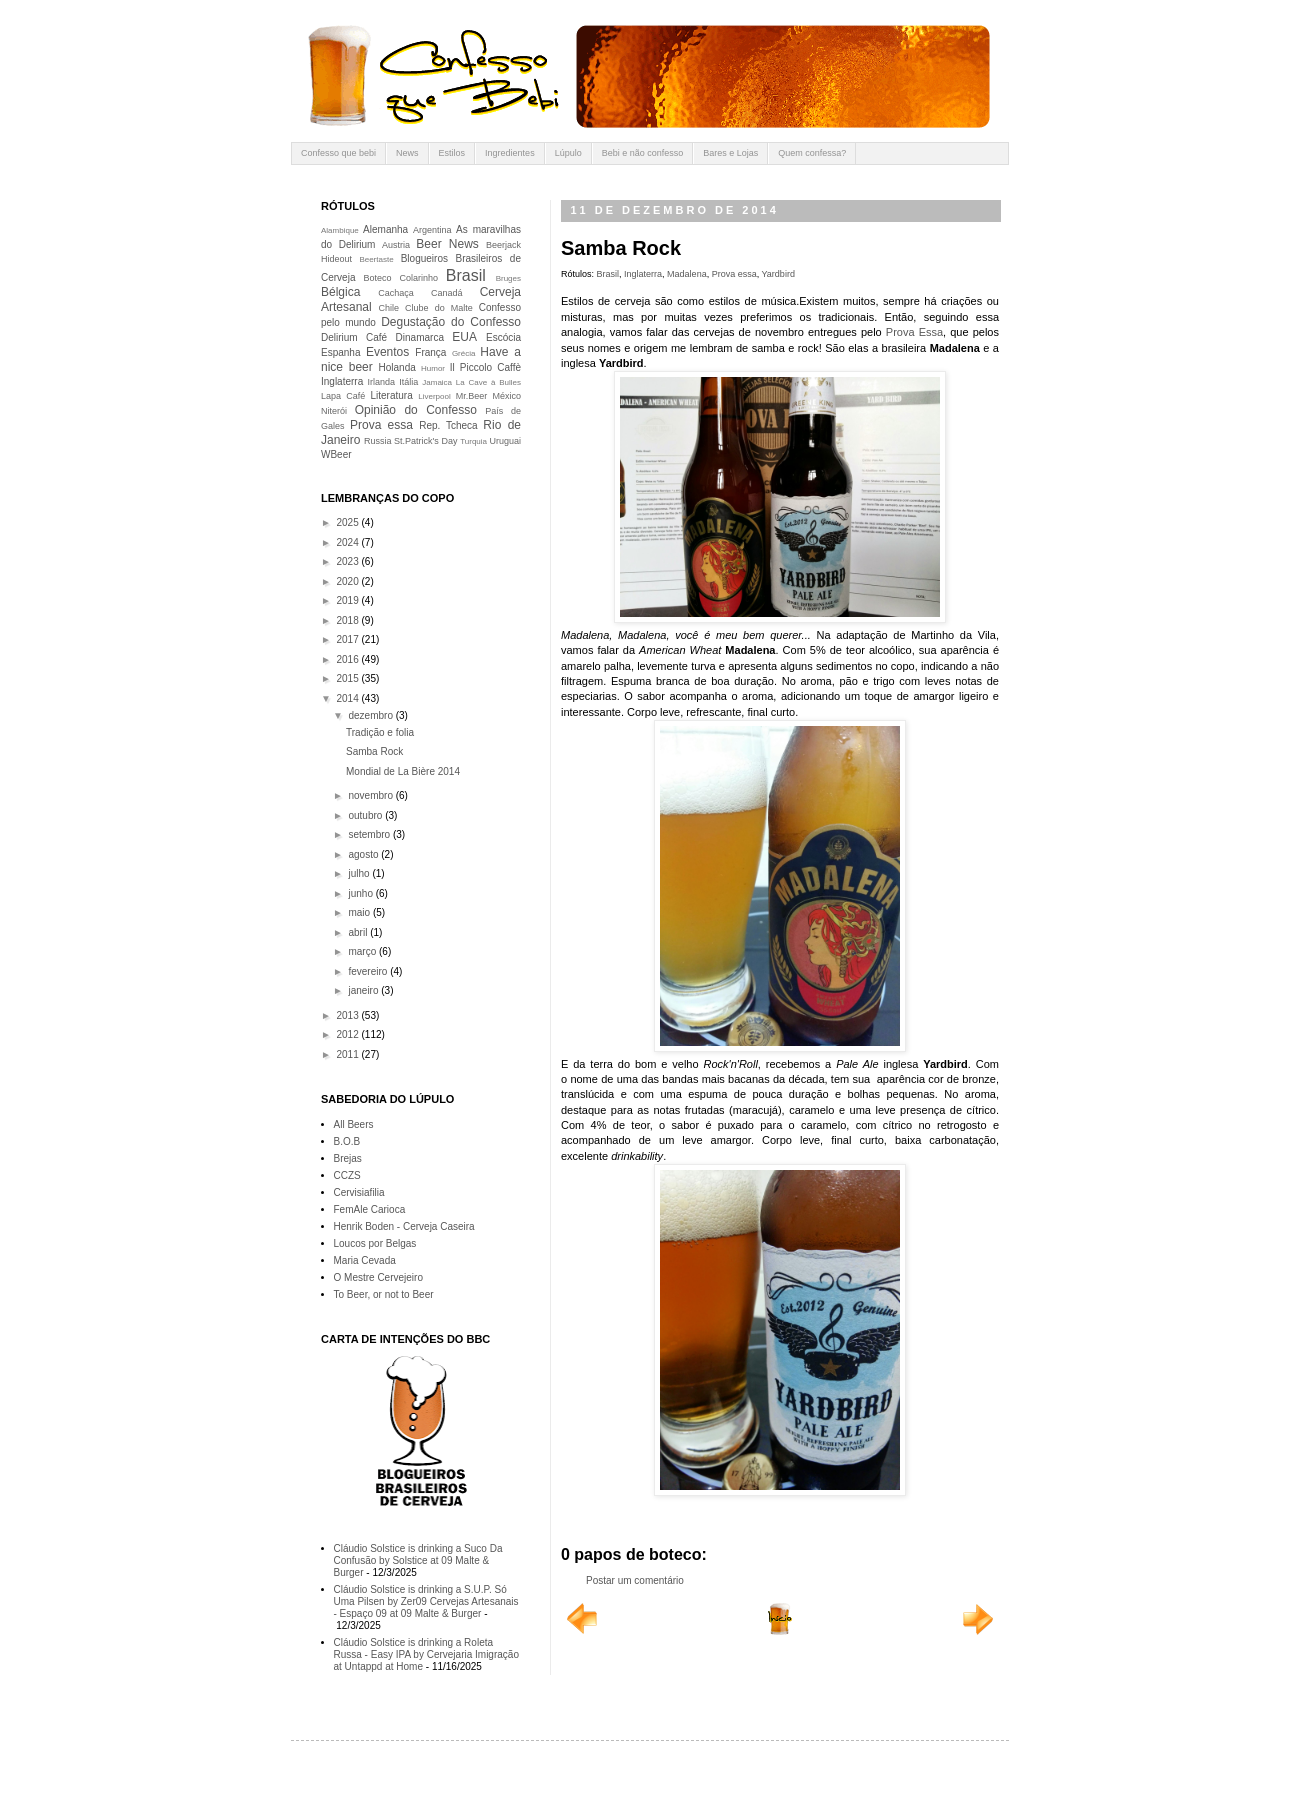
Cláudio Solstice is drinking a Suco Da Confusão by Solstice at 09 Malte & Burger (418, 1560)
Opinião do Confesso (416, 410)
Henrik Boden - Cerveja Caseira (404, 1226)
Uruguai (505, 441)
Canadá (447, 293)
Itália (408, 382)
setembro (370, 834)
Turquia (473, 441)
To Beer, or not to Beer (384, 1294)
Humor (433, 368)
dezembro (371, 715)
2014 (348, 698)
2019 (348, 600)
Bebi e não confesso (643, 153)
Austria (396, 245)
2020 (348, 581)
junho (361, 893)
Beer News (447, 244)
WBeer (336, 454)
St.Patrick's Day (425, 441)
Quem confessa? (812, 153)
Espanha (340, 352)
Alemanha (385, 229)
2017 (348, 639)
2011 (348, 1054)
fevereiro (369, 971)
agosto (364, 854)
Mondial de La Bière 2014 (403, 771)
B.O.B (347, 1141)
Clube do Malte (439, 308)
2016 (348, 659)
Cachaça (396, 293)
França (430, 352)
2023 (348, 561)
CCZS (347, 1175)
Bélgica (340, 292)
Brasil (608, 274)
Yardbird (778, 274)
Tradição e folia (380, 732)
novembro (371, 795)
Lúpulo (568, 153)
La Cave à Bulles (488, 382)
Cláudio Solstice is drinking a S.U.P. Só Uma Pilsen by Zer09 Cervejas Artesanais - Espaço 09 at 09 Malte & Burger (426, 1601)
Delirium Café (354, 337)
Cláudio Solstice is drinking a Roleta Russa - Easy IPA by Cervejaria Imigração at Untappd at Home (426, 1654)
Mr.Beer (472, 396)
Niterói (334, 411)
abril (359, 932)
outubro (366, 815)
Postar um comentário (635, 1580)
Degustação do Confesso (451, 322)
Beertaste (376, 259)
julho (360, 873)
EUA (464, 337)
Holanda (397, 367)
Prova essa (734, 274)
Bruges (508, 278)
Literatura (392, 395)
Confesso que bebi (338, 153)
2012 (348, 1034)
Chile (389, 308)
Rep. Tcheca (448, 425)
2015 (348, 678)
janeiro (364, 990)
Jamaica (437, 382)
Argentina (432, 230)
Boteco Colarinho (401, 278)
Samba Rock (374, 751)
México (506, 396)
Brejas (348, 1158)
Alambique (340, 230)
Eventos (387, 352)
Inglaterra (643, 274)
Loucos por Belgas (375, 1243)
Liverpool (434, 396)
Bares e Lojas (730, 153)
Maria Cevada (365, 1260)
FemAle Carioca (370, 1209)
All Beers (354, 1124)
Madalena (687, 274)
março (363, 951)
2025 (348, 522)
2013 (348, 1015)
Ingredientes (510, 153)
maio (360, 912)
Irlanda (382, 382)
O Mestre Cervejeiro (378, 1277)
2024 (348, 542)
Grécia (464, 353)
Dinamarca (420, 337)
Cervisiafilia (359, 1192)
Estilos (452, 153)
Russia (378, 441)
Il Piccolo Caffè (485, 367)
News (407, 153)
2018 (348, 620)
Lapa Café (343, 396)
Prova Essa (914, 332)
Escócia (503, 337)
